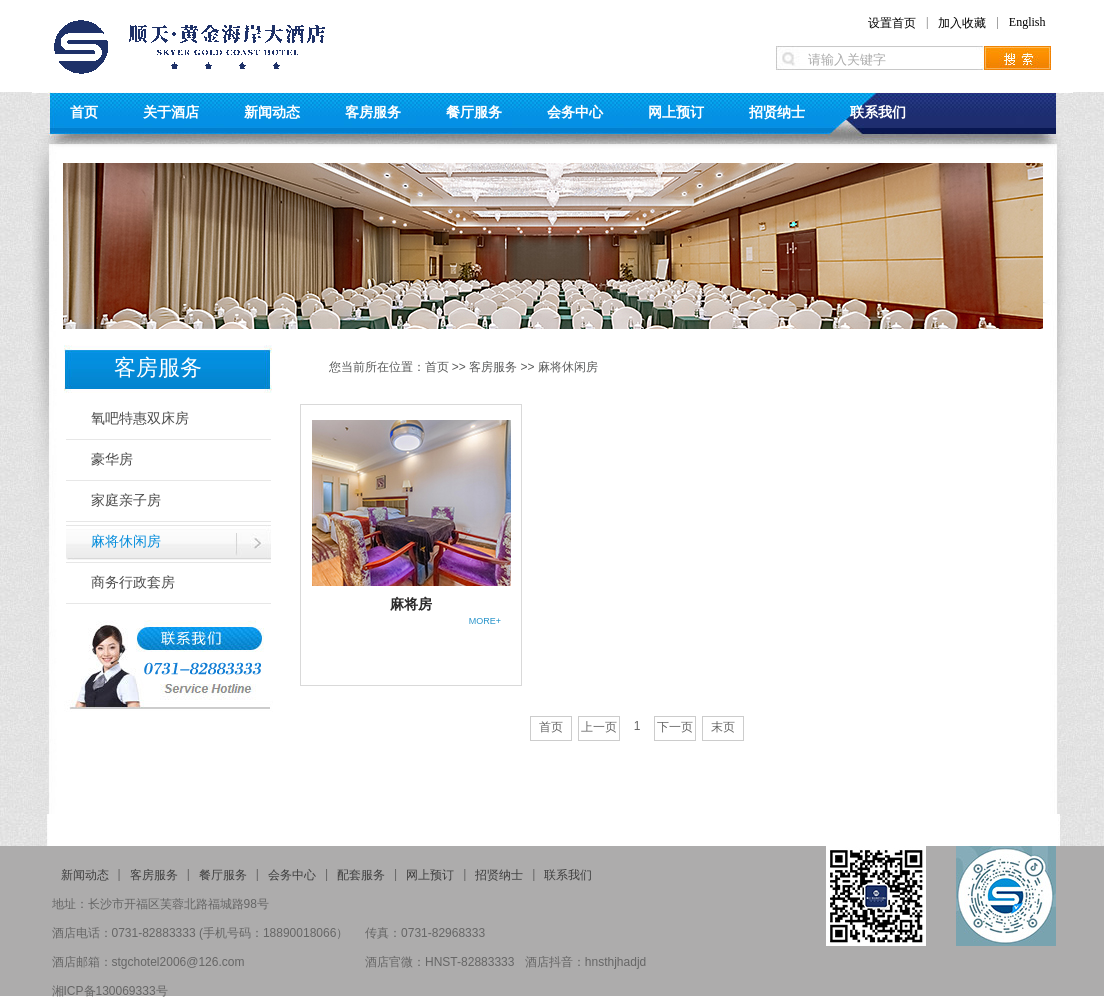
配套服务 (361, 875)
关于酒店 (171, 112)
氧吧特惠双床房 (140, 418)
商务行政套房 (133, 582)
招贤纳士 (777, 112)
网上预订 (676, 112)
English (1027, 22)
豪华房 (112, 459)
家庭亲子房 (126, 500)
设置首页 (892, 23)
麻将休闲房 (126, 541)
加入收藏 (962, 23)
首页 (84, 112)
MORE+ (485, 621)
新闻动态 (272, 112)
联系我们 (878, 112)
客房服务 (373, 112)
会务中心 (575, 112)
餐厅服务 (474, 112)
